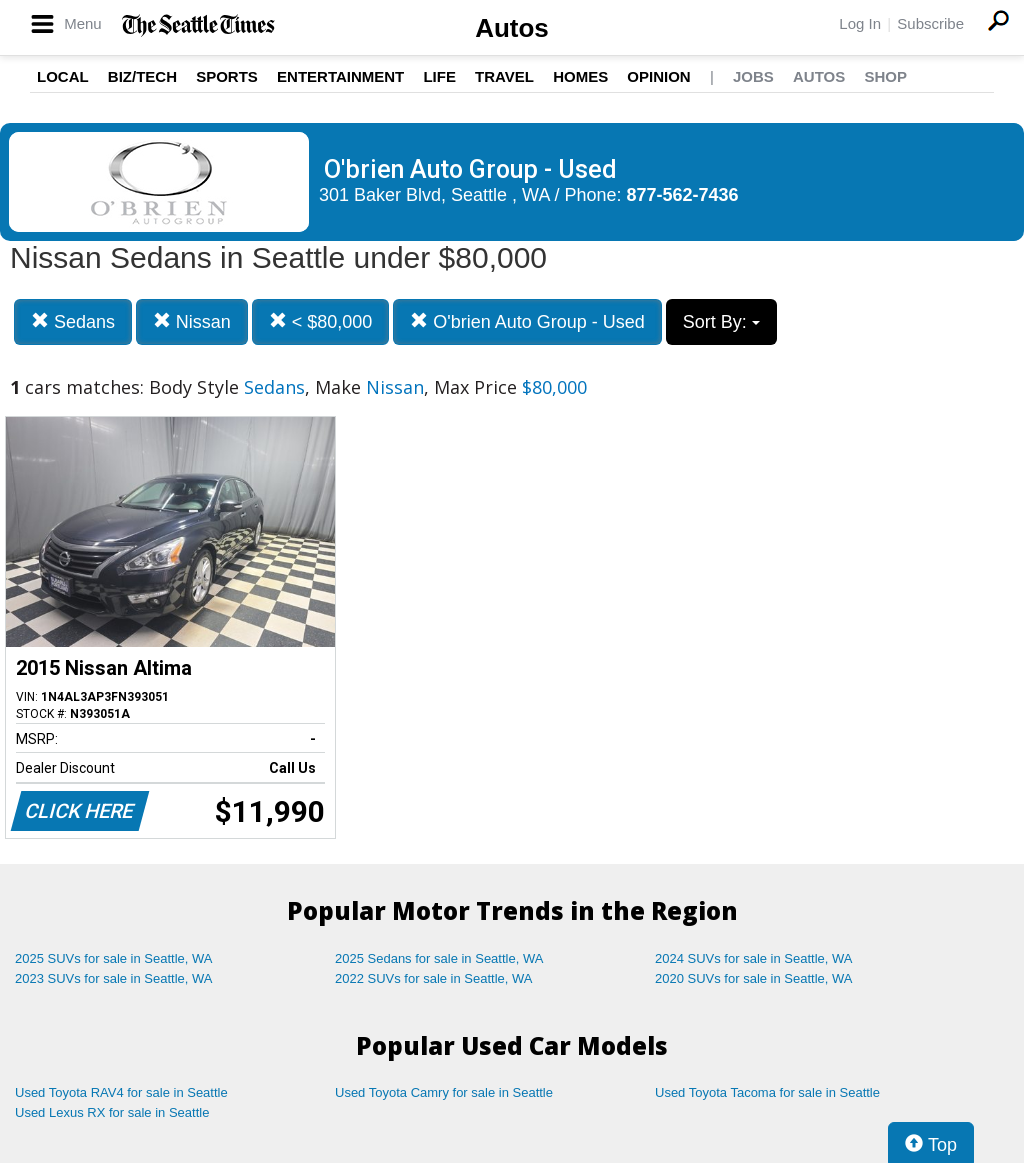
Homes (580, 76)
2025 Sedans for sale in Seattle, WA (439, 958)
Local (63, 76)
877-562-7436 (683, 195)
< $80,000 (321, 321)
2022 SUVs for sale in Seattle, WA (434, 978)
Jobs (753, 76)
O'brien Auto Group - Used (527, 321)
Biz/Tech (142, 76)
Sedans (73, 321)
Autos (512, 28)
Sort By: (721, 322)
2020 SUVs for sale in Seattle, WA (754, 978)
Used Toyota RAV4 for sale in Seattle (121, 1092)
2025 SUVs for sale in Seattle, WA (114, 958)
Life (439, 76)
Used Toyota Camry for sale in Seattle (444, 1092)
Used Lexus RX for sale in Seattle (112, 1112)
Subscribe (930, 23)
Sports (227, 76)
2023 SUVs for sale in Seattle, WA (114, 978)
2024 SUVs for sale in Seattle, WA (754, 958)
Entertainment (340, 76)
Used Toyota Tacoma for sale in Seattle (767, 1092)
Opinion (658, 76)
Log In (860, 23)
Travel (504, 76)
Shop (885, 76)
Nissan (192, 321)
